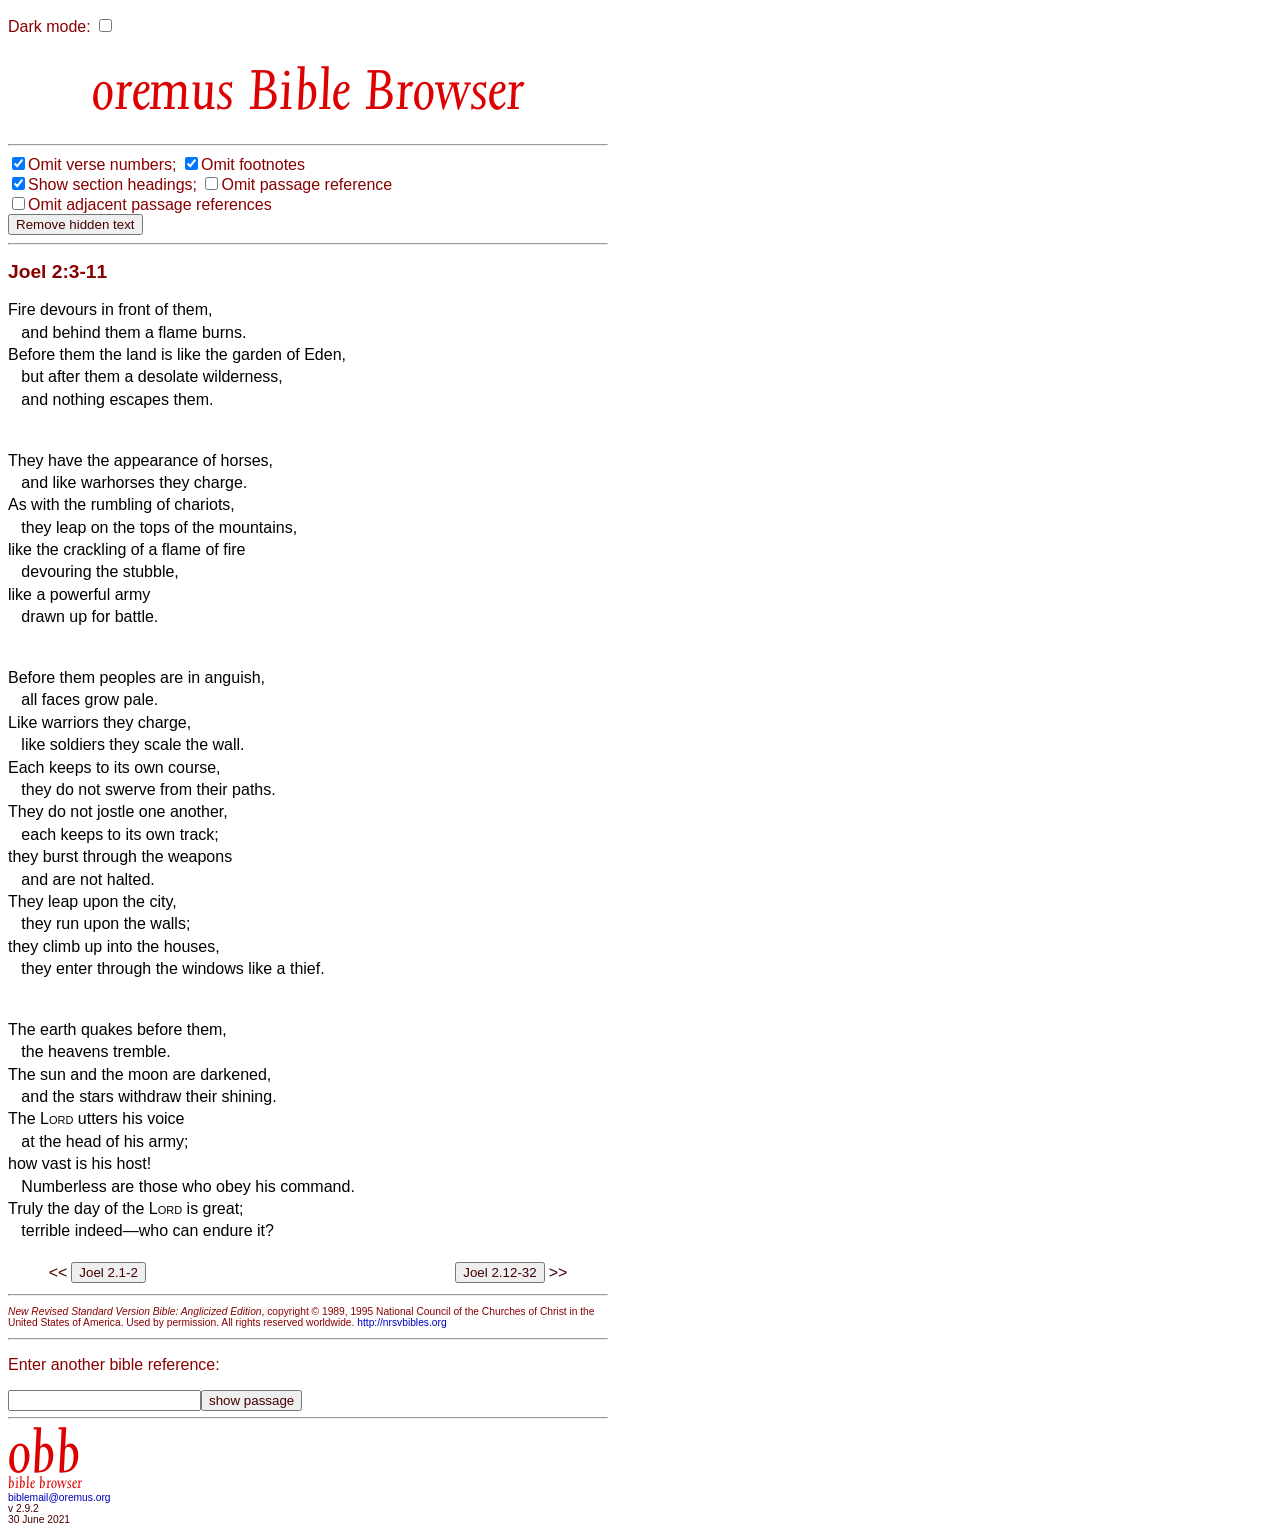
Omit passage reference (306, 184)
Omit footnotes (253, 164)
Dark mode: (49, 26)
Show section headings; (112, 184)
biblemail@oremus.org (59, 1497)
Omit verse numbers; (102, 164)
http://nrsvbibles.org (401, 1322)
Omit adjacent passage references (150, 204)
